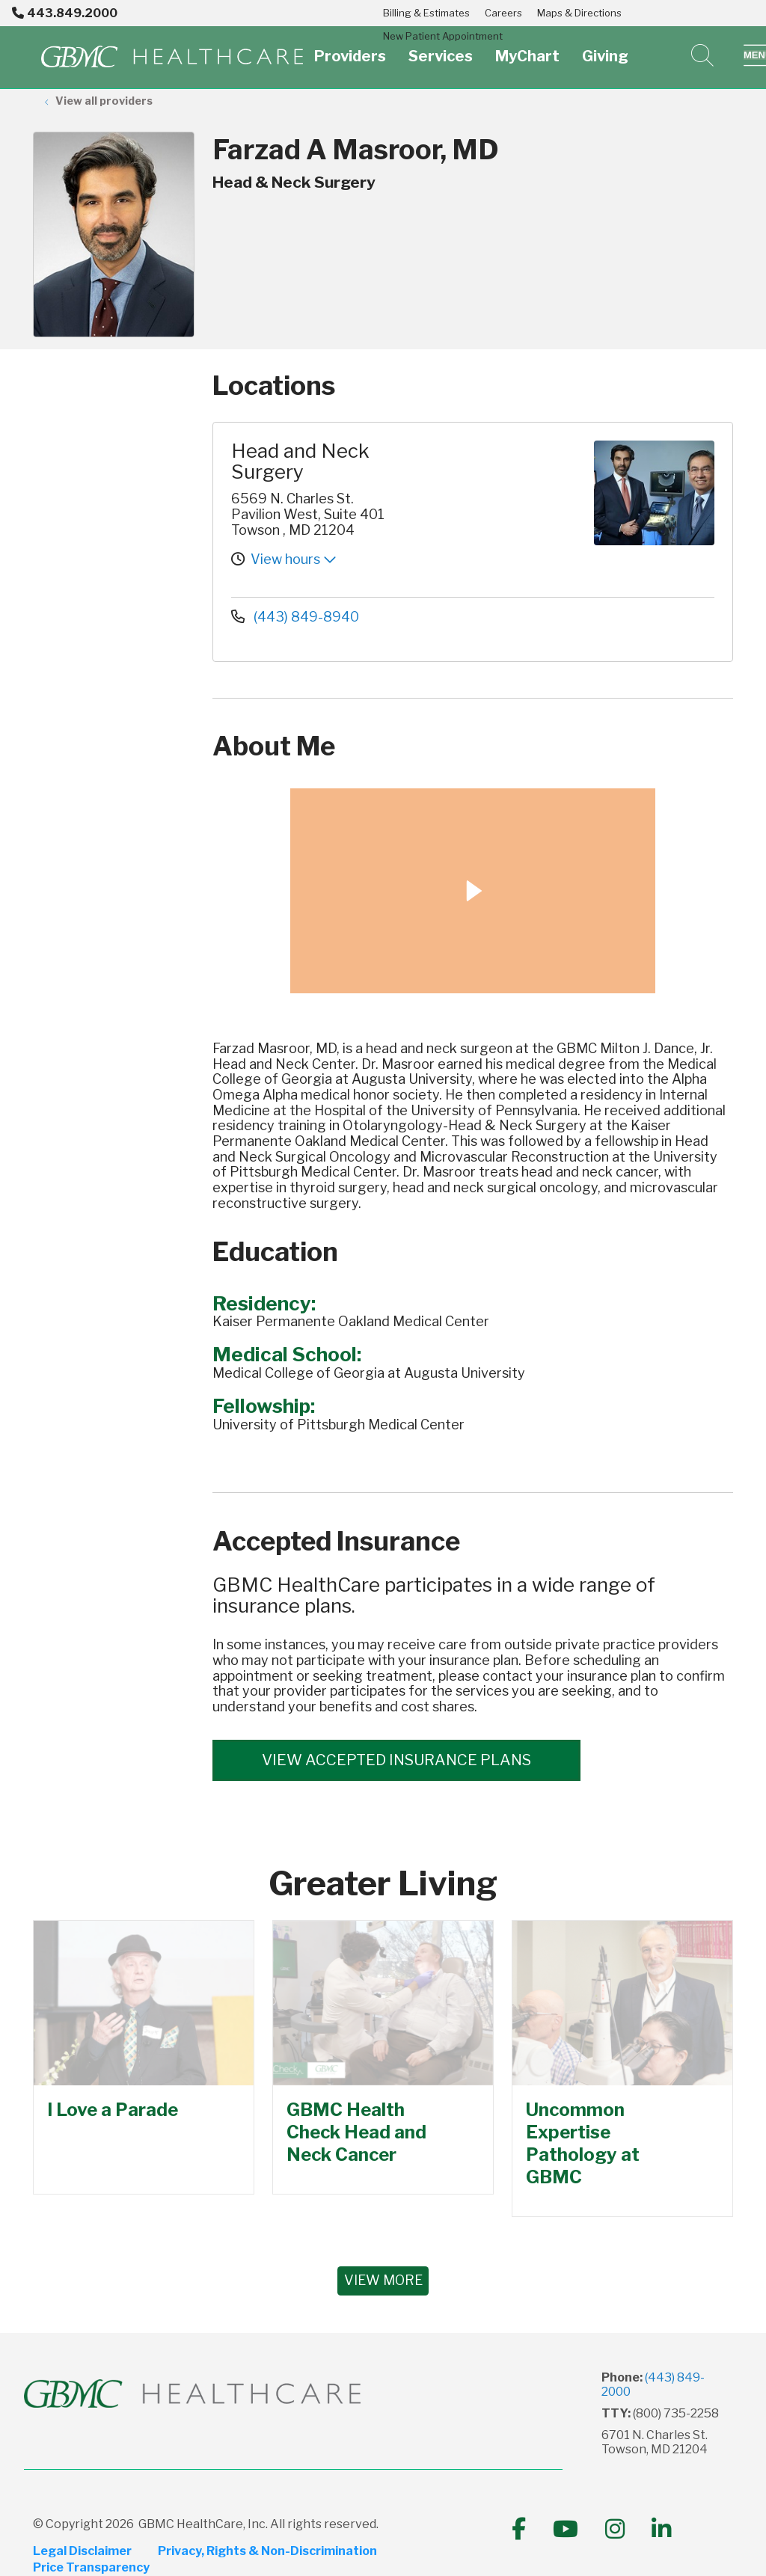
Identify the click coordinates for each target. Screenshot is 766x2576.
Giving (605, 47)
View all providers (104, 101)
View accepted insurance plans (396, 1760)
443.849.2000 (64, 13)
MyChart (527, 47)
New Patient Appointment (443, 36)
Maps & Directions (579, 13)
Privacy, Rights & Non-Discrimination (268, 2551)
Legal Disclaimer (82, 2551)
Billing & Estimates (426, 13)
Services (440, 47)
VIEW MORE (383, 2280)
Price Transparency (91, 2567)
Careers (503, 13)
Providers (350, 47)
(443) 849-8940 (295, 617)
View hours (294, 559)
